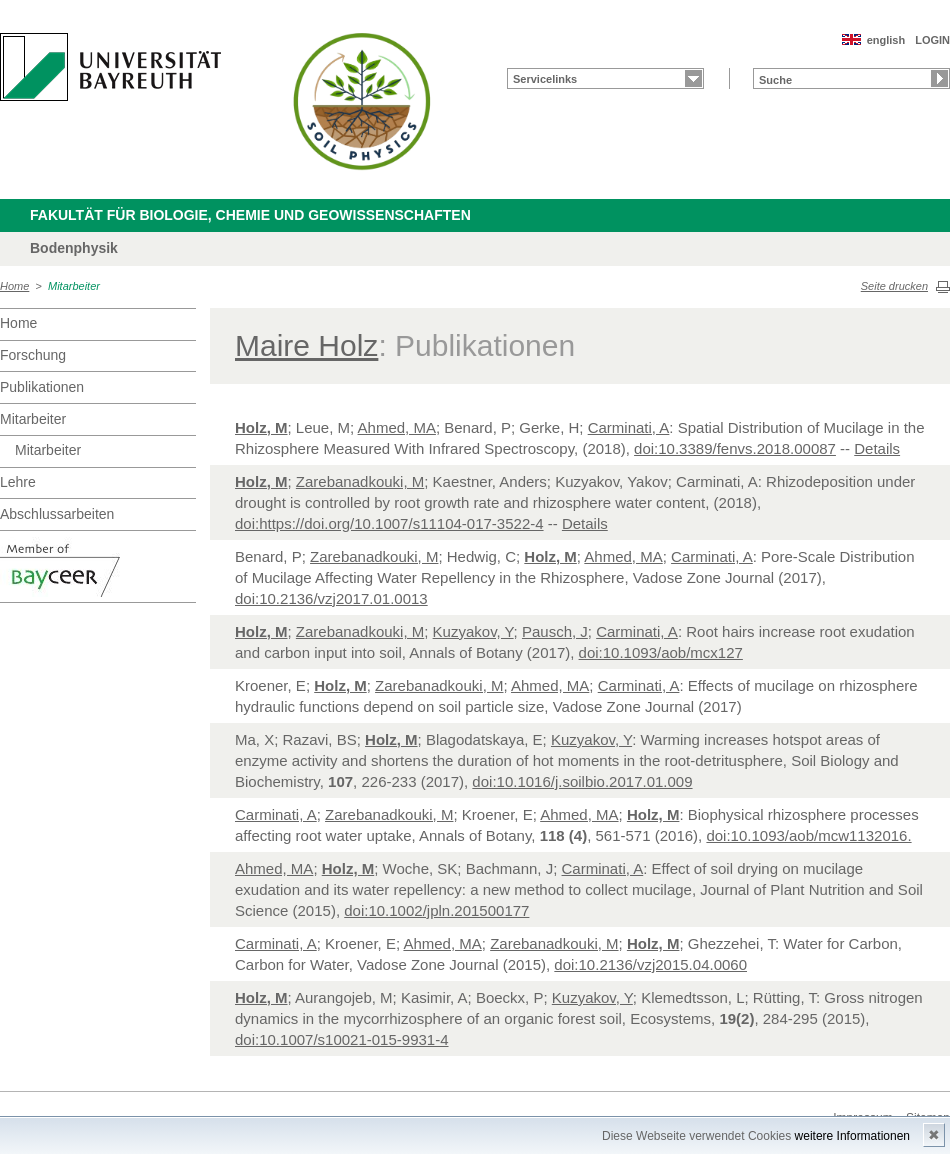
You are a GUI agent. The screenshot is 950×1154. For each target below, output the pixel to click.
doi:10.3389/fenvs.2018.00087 (735, 448)
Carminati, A (629, 427)
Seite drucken (894, 286)
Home (14, 286)
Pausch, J (555, 631)
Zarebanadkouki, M (360, 481)
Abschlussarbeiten (57, 514)
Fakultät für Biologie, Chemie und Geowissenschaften (250, 215)
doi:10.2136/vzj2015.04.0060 (650, 964)
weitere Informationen (852, 1136)
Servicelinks (545, 79)
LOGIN (932, 40)
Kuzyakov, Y (473, 631)
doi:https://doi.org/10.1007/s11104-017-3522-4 (389, 523)
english (886, 40)
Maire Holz (306, 345)
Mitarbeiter (74, 286)
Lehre (18, 482)
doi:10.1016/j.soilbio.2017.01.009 (582, 781)
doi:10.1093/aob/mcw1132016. (808, 835)
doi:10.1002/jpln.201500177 (436, 910)
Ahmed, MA (397, 427)
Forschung (33, 355)
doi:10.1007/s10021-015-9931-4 (342, 1039)
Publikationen (42, 387)
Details (877, 448)
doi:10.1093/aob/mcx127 (661, 652)
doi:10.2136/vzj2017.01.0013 (331, 598)
